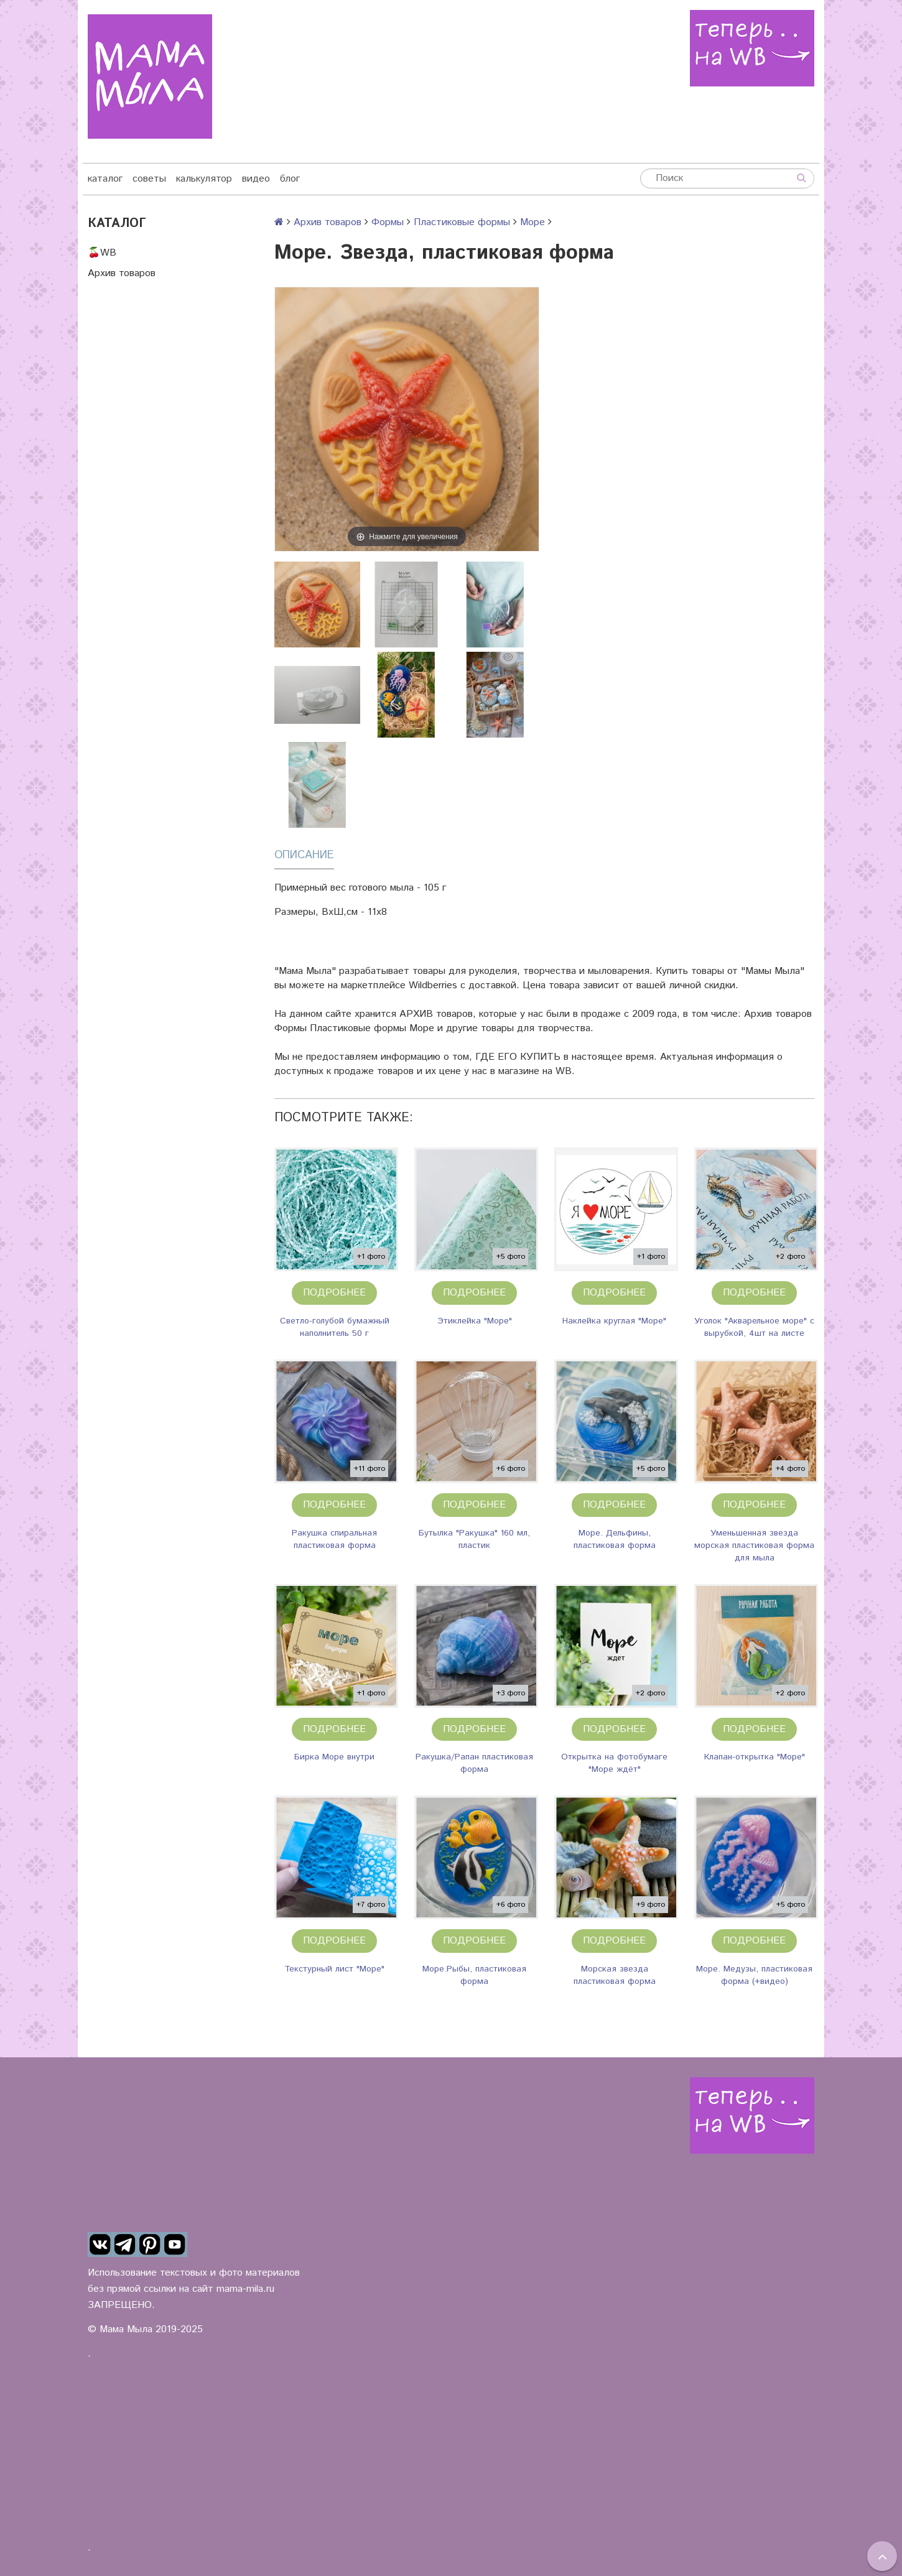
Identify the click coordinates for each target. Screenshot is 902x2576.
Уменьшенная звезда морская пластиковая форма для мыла (754, 1545)
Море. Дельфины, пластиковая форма (615, 1539)
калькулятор (204, 179)
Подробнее (334, 1293)
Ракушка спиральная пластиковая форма (334, 1539)
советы (149, 179)
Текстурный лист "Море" (334, 1969)
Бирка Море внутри (334, 1757)
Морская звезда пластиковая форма (615, 1975)
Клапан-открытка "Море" (754, 1757)
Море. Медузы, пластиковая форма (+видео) (754, 1975)
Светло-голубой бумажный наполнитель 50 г (334, 1327)
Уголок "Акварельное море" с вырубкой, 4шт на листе (754, 1327)
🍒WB (102, 253)
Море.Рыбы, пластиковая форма (474, 1975)
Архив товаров (122, 273)
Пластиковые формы (462, 222)
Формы (387, 222)
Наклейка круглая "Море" (614, 1321)
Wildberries (433, 985)
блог (290, 179)
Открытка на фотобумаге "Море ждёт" (614, 1763)
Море (532, 222)
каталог (105, 179)
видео (256, 179)
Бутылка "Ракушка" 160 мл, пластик (474, 1539)
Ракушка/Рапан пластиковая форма (474, 1763)
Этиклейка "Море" (474, 1321)
